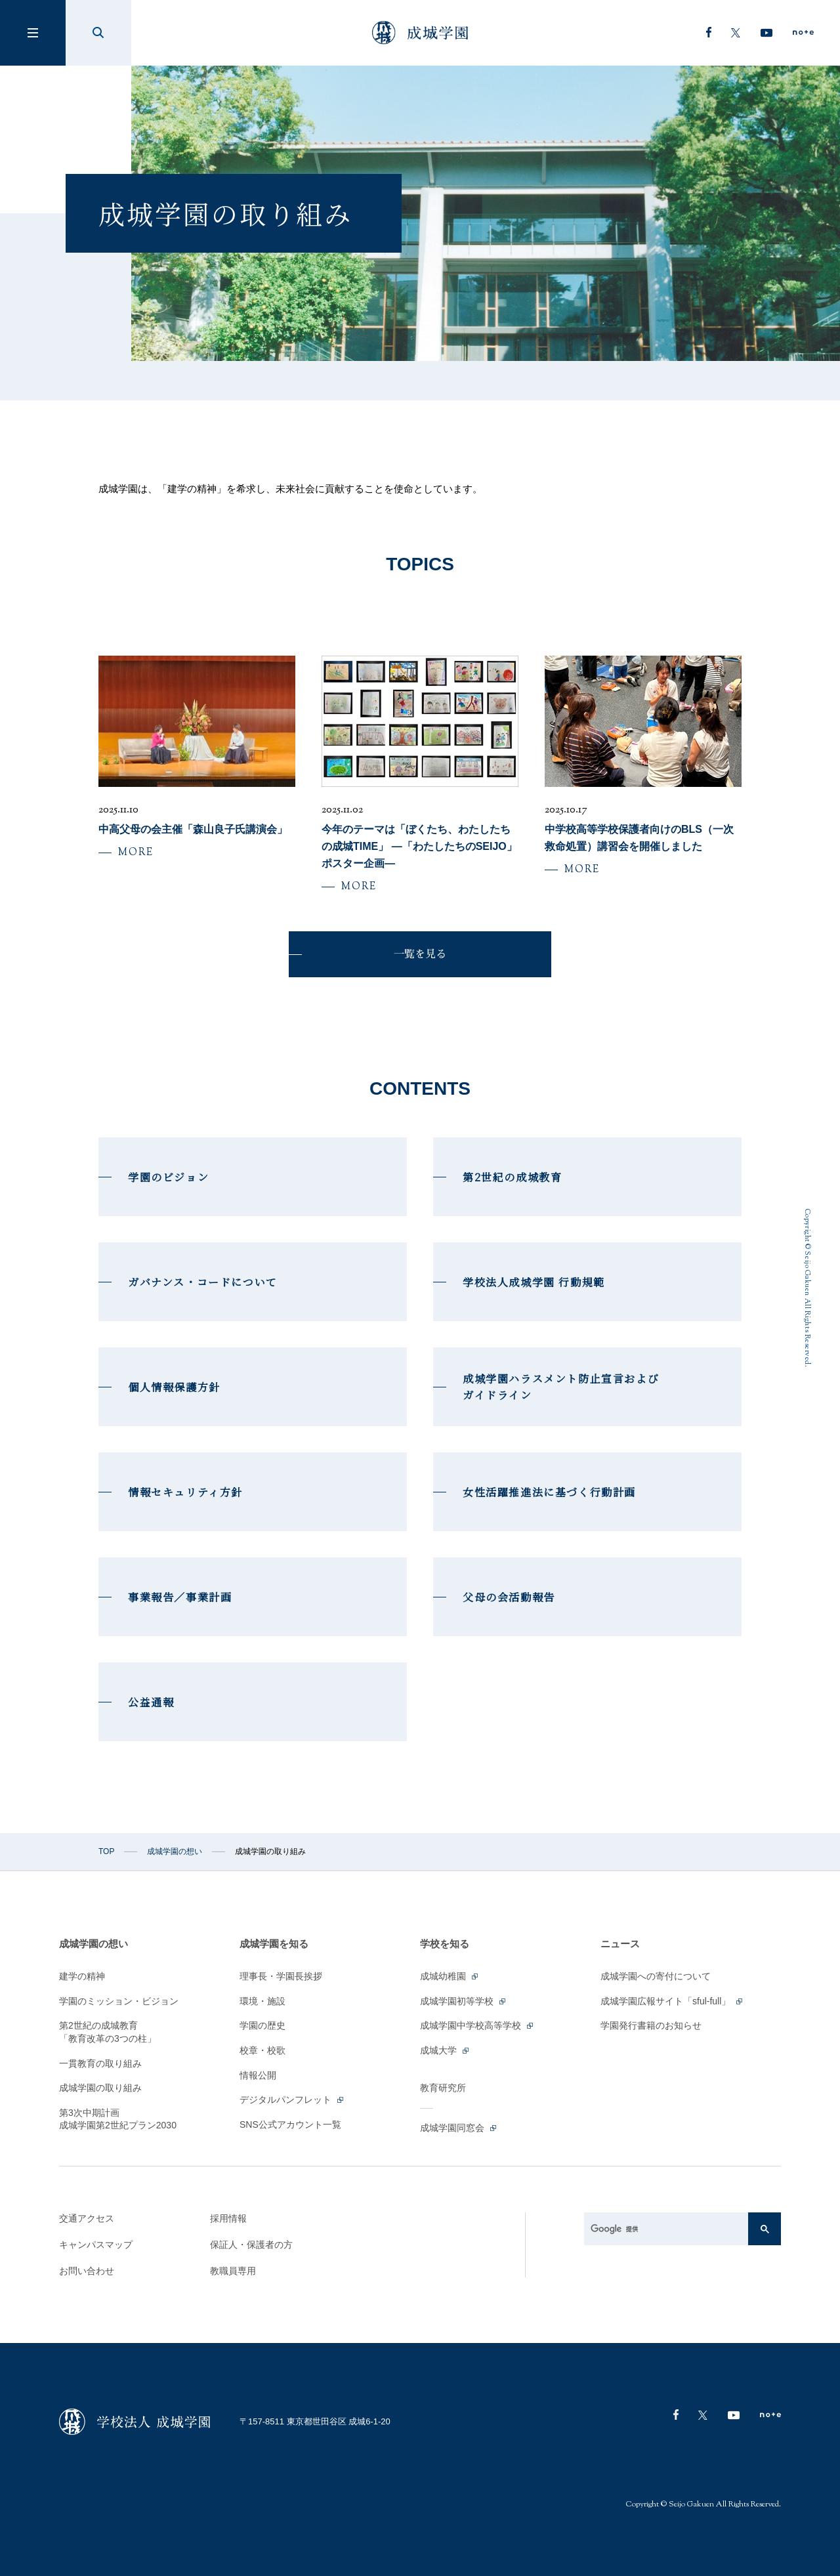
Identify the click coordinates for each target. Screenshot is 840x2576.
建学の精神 (82, 1976)
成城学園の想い (174, 1851)
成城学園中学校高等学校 (477, 2025)
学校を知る (444, 1943)
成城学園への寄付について (655, 1976)
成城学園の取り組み (100, 2087)
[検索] (669, 2229)
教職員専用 (233, 2271)
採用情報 (228, 2218)
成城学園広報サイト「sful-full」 (672, 2001)
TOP (106, 1851)
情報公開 (258, 2075)
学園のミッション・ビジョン (118, 2001)
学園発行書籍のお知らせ (651, 2025)
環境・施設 (262, 2001)
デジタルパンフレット (292, 2099)
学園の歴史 (262, 2025)
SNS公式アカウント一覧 (290, 2124)
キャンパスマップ (96, 2244)
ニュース (620, 1943)
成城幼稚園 (450, 1976)
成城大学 (445, 2050)
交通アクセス (86, 2218)
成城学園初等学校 (463, 2001)
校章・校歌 (262, 2050)
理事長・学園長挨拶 (281, 1976)
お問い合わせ (86, 2271)
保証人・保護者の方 (251, 2244)
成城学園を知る (274, 1943)
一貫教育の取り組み (100, 2063)
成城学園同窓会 (459, 2127)
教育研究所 (443, 2087)
